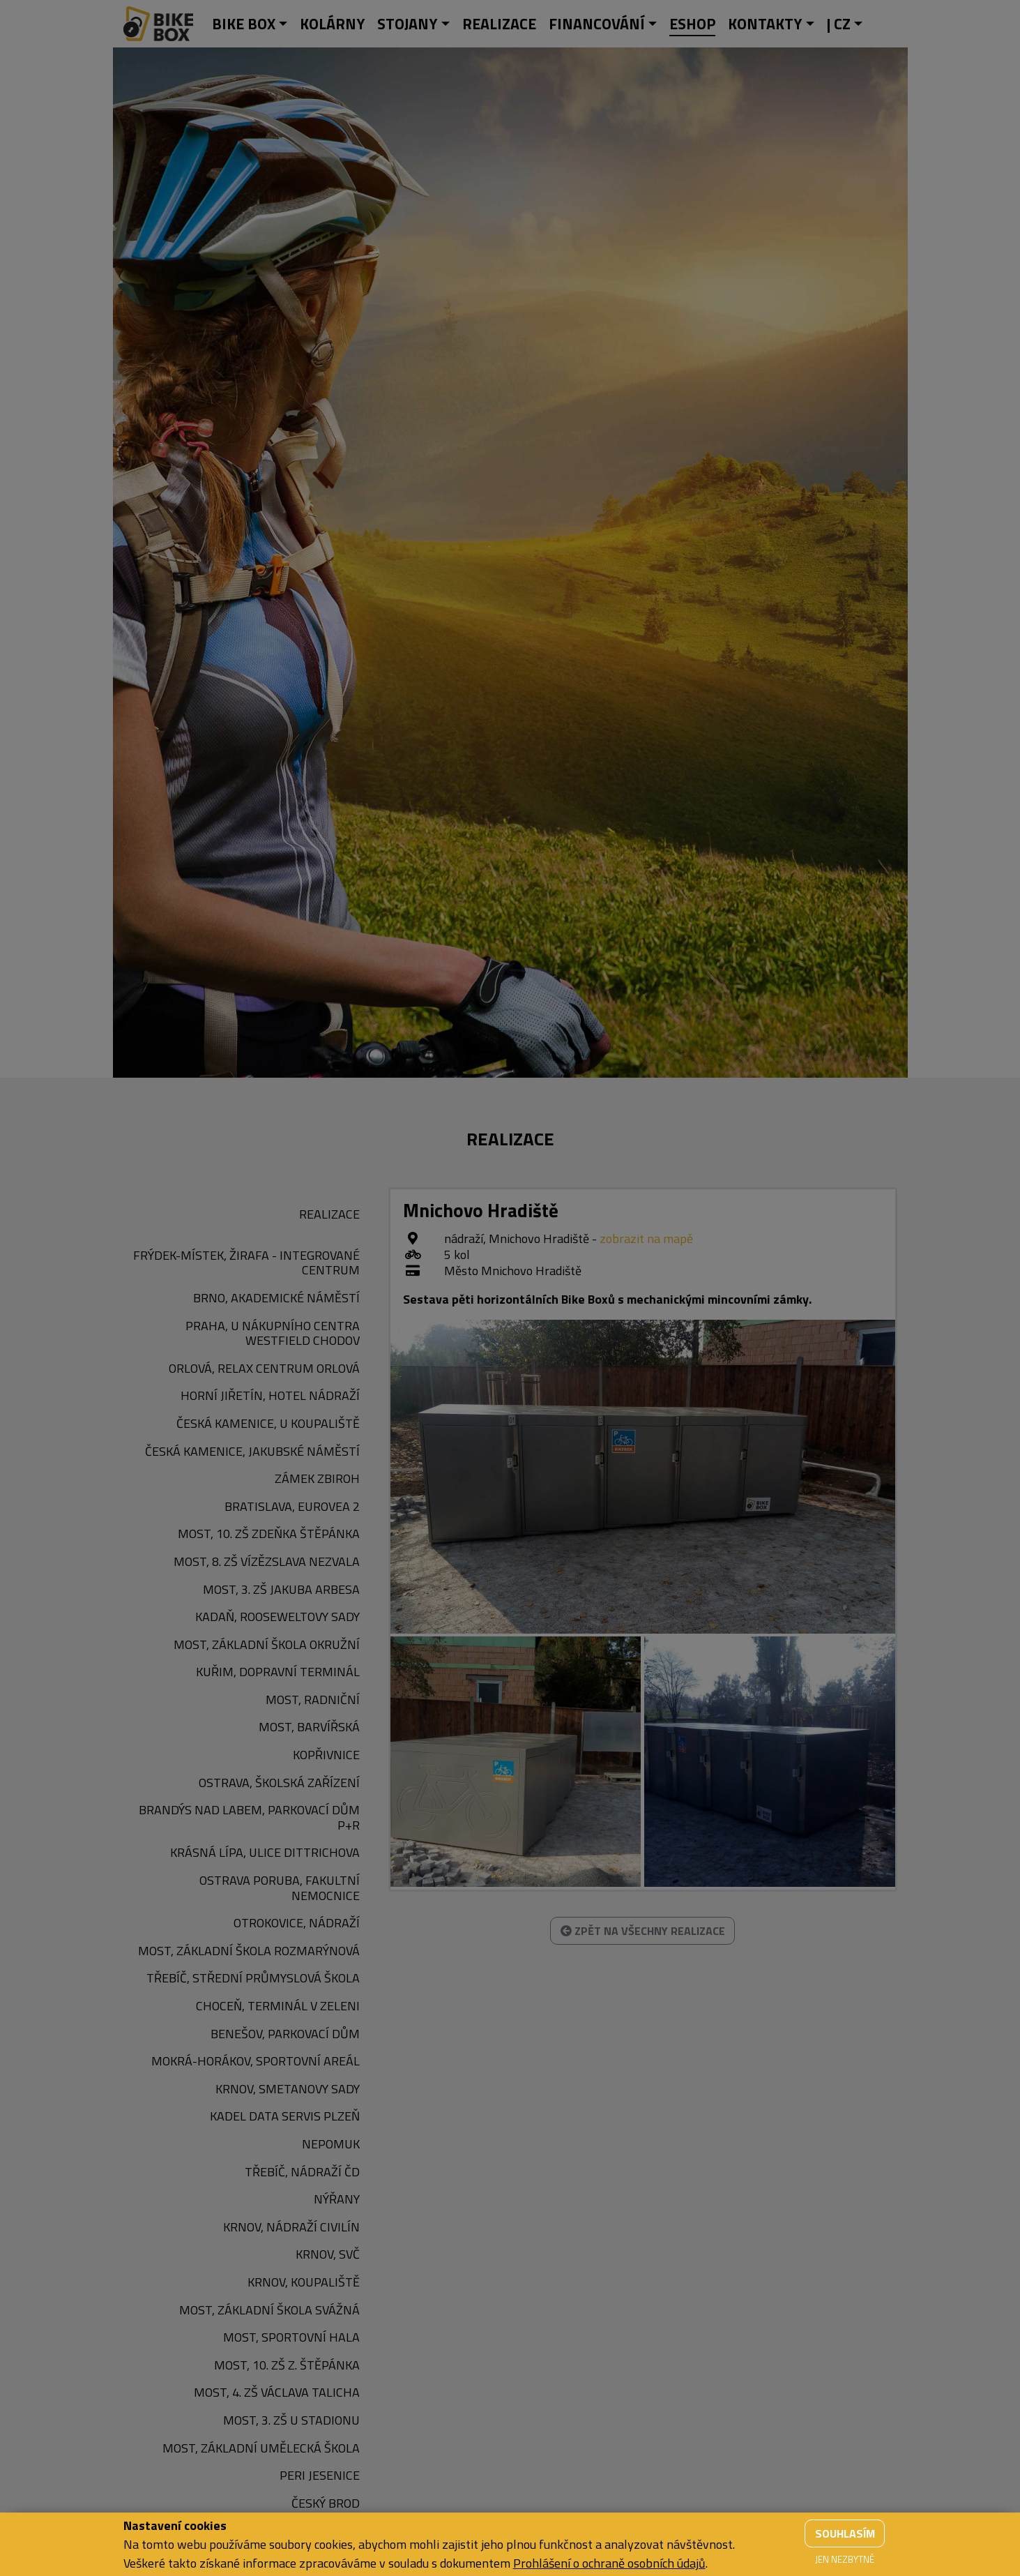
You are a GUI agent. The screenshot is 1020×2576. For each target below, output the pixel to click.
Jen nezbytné (844, 2559)
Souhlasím (845, 2533)
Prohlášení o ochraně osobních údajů (609, 2563)
